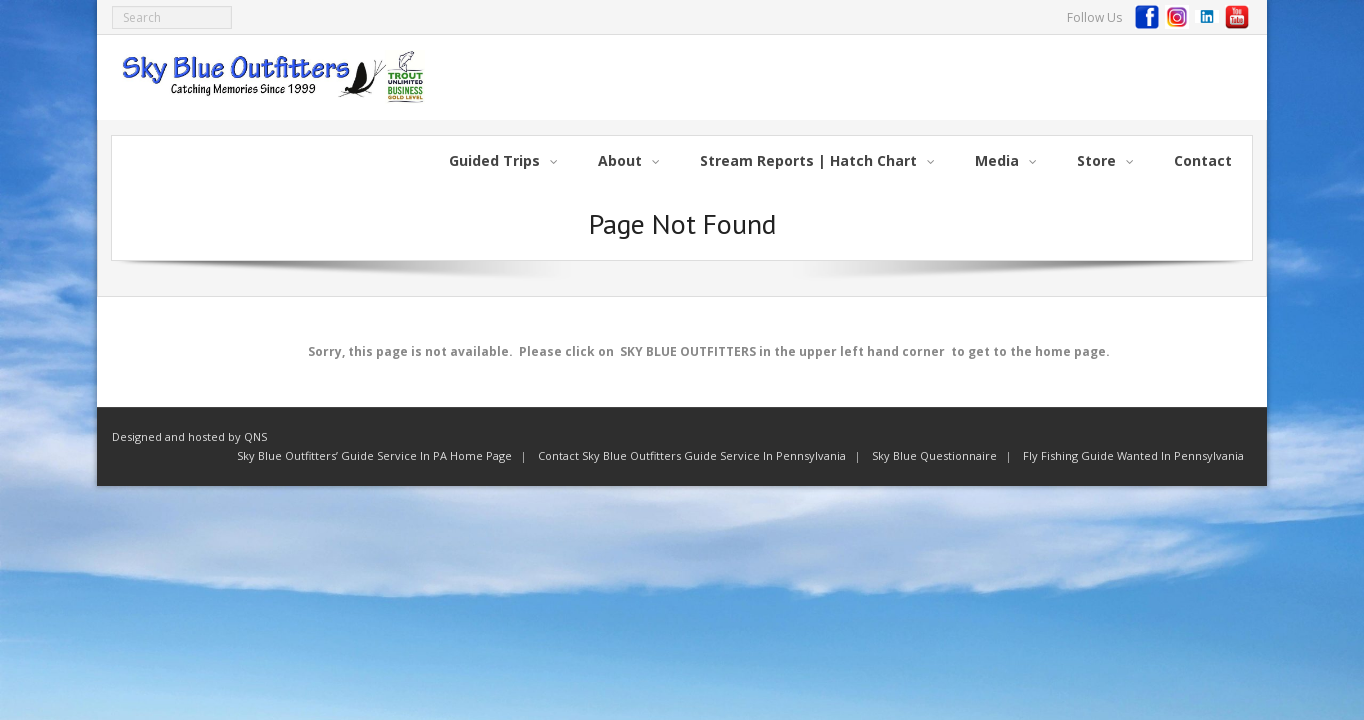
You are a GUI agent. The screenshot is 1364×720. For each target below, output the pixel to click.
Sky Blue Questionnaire (934, 455)
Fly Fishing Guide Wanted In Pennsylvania (1133, 455)
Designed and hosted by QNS (189, 436)
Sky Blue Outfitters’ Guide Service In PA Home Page (374, 455)
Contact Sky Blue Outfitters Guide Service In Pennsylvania (692, 455)
